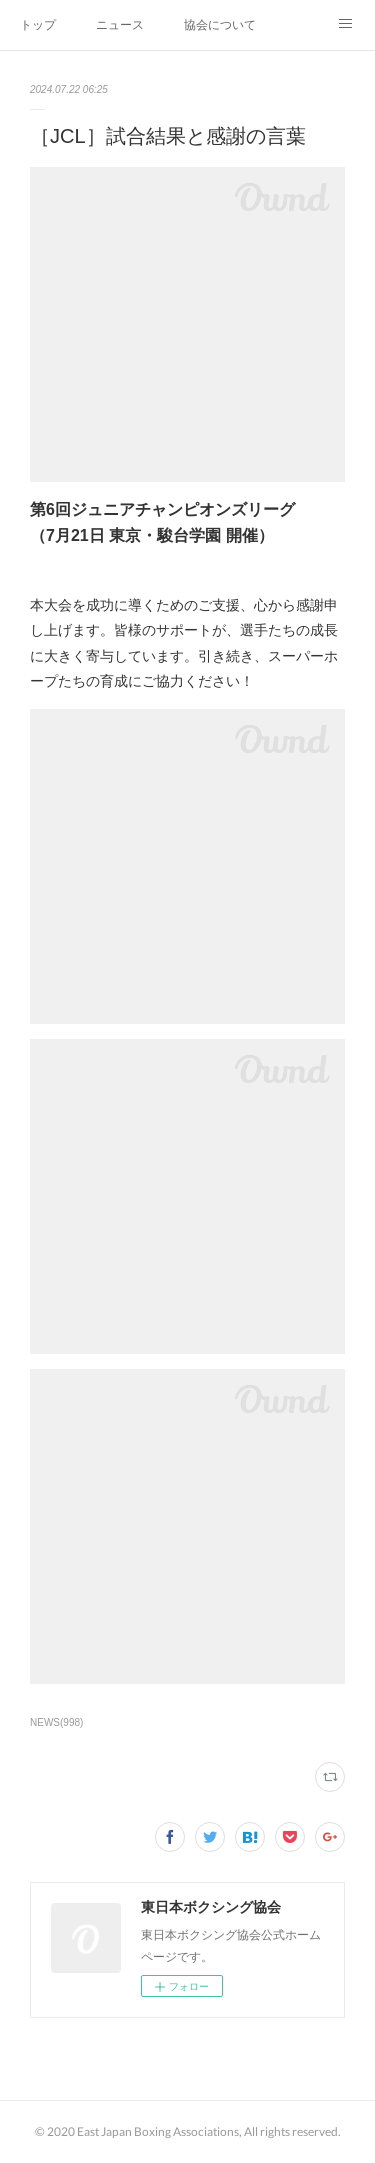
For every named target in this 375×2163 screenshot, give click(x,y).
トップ (38, 25)
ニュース (120, 25)
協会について (220, 25)
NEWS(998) (56, 1722)
